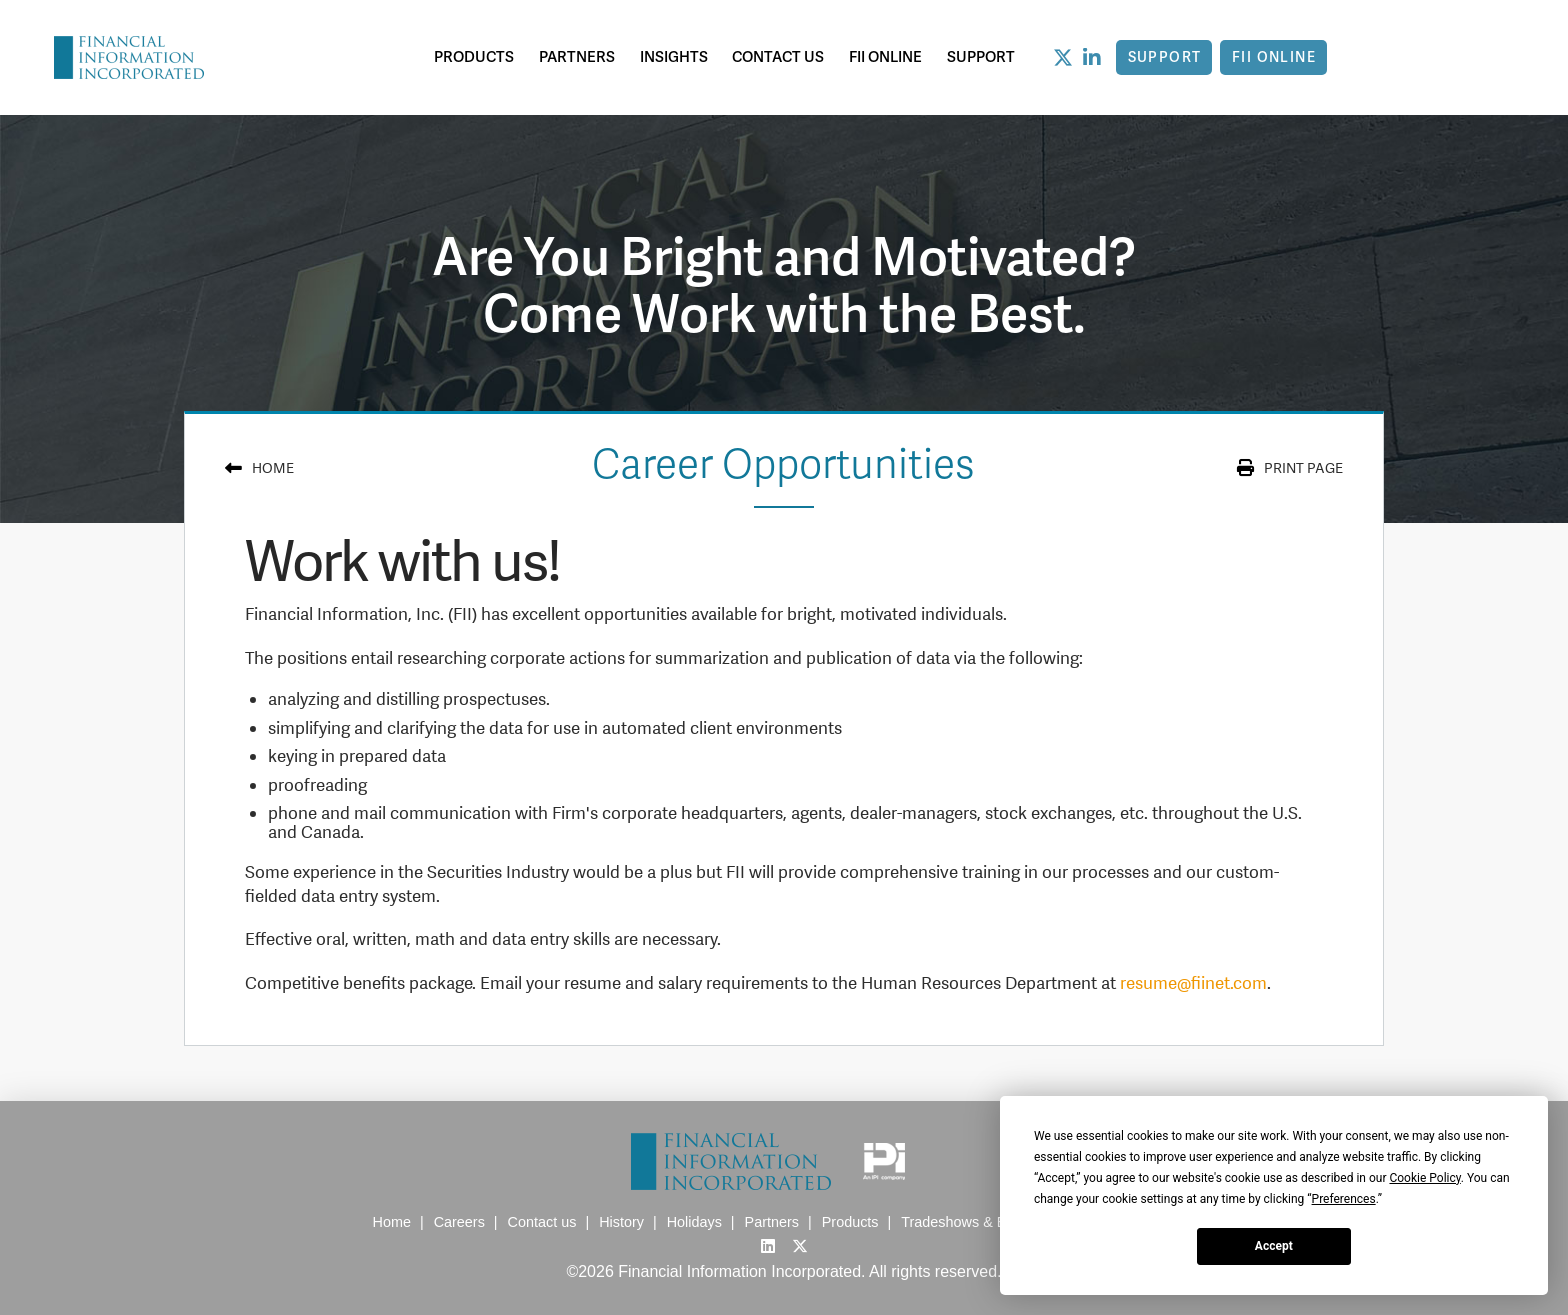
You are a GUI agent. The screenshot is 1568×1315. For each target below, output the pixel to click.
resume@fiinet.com (1193, 983)
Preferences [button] (1344, 1199)
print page (1303, 468)
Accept (1274, 1246)
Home (273, 468)
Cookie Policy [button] (1424, 1178)
